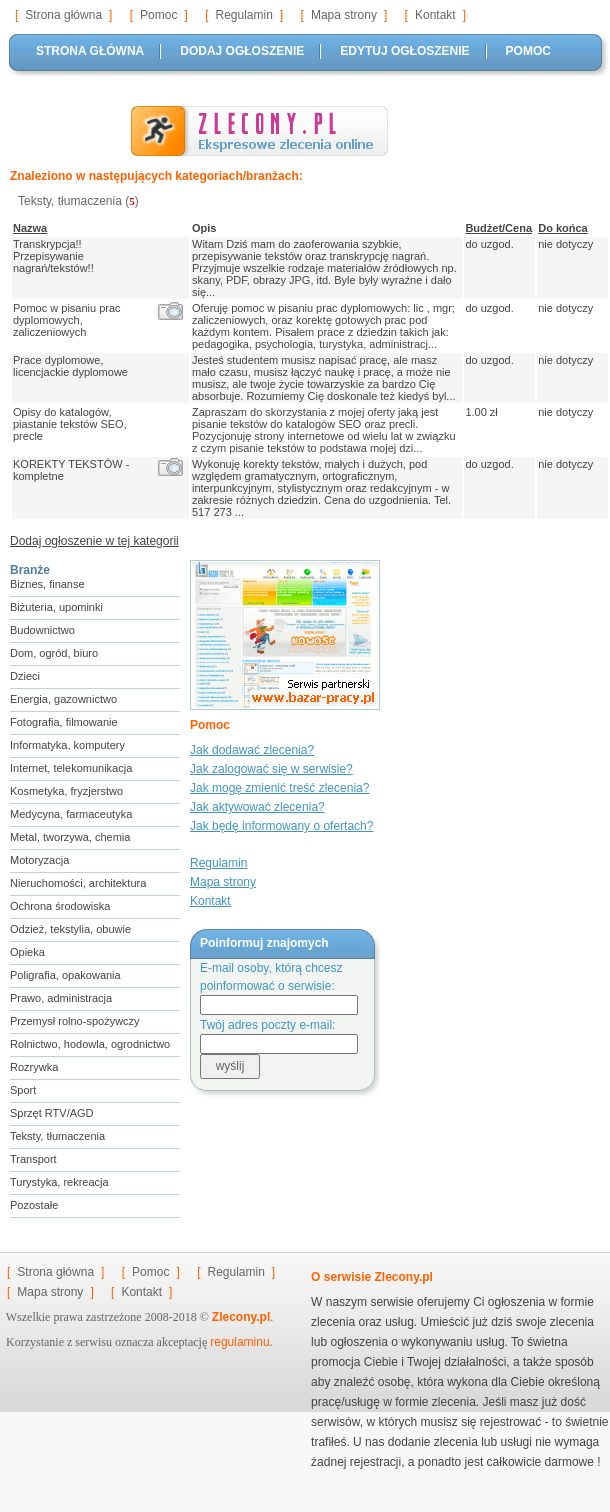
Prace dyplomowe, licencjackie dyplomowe (73, 366)
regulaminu (239, 1342)
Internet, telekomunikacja (71, 768)
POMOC (528, 51)
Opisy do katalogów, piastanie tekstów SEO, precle (70, 424)
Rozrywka (34, 1067)
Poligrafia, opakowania (65, 975)
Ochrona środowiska (60, 906)
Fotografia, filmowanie (64, 722)
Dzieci (25, 676)
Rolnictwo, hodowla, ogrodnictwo (90, 1044)
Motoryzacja (39, 860)
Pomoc (158, 15)
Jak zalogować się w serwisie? (271, 769)
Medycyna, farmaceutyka (71, 814)
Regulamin (243, 15)
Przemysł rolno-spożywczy (75, 1021)
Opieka (27, 952)
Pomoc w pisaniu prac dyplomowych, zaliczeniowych (67, 320)
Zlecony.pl (241, 1317)
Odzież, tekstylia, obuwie (70, 929)
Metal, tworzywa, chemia (70, 837)
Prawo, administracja (61, 998)
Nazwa (30, 228)
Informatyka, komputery (67, 745)
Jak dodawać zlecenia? (252, 750)
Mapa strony (344, 15)
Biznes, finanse (47, 584)
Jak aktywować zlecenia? (257, 807)
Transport (33, 1159)
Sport (23, 1090)
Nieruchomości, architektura (78, 883)
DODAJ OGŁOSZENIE (242, 51)
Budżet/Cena (498, 228)
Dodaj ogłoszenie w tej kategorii (94, 541)
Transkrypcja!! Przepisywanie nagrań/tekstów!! (56, 256)
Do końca (563, 228)
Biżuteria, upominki (56, 607)
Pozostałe (34, 1205)
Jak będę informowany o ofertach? (281, 826)
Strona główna (63, 15)
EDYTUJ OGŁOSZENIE (404, 51)
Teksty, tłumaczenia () (78, 201)
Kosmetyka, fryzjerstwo (66, 791)
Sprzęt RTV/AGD (52, 1113)
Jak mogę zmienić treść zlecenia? (279, 788)
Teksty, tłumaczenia (57, 1136)
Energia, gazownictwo (63, 699)
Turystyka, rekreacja (59, 1182)
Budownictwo (42, 630)
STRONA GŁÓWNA (90, 51)
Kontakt (435, 15)
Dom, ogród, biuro (54, 653)
